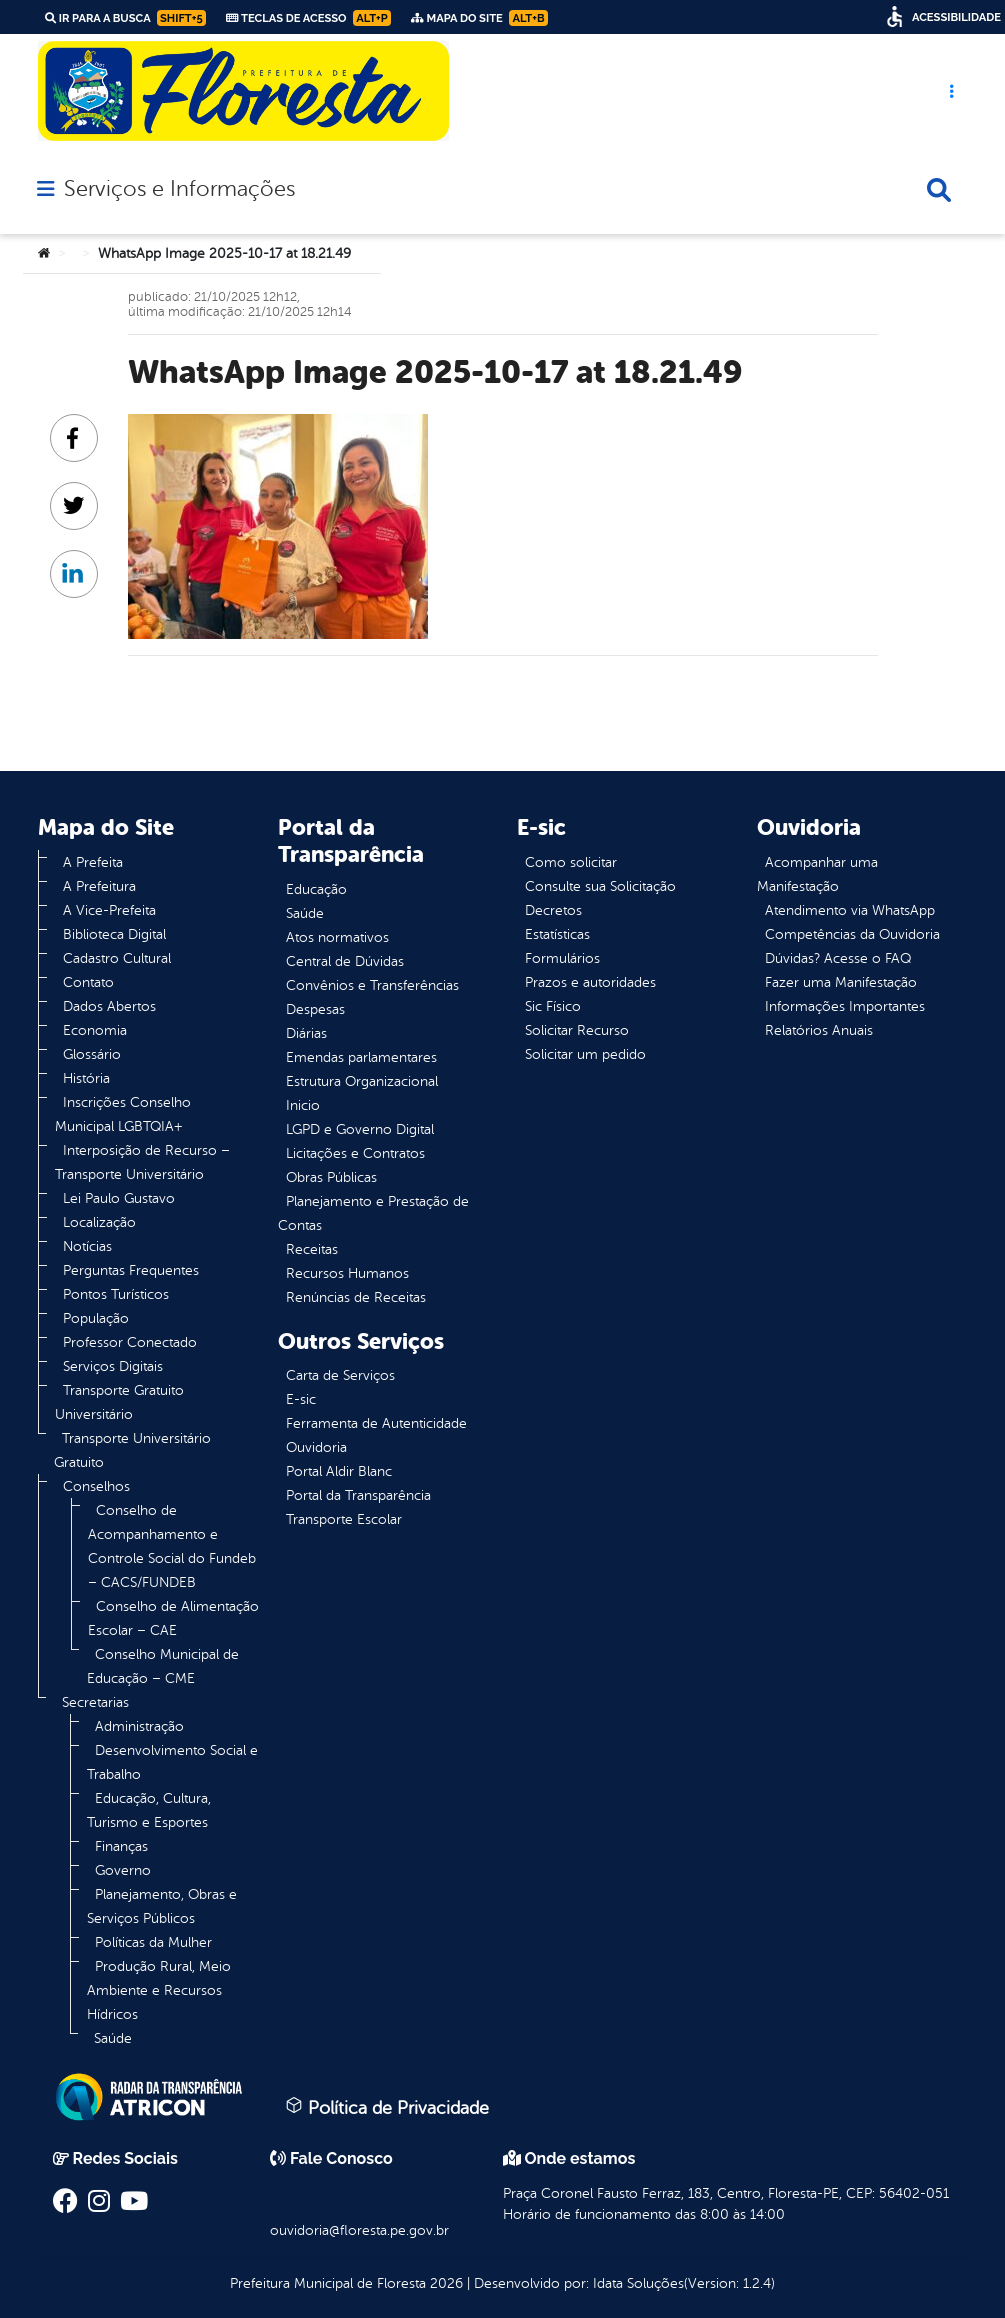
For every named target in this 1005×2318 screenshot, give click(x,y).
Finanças (121, 1846)
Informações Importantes (845, 1006)
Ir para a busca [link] (125, 18)
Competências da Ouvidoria (852, 934)
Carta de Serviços (340, 1375)
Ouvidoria (316, 1447)
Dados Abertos (109, 1006)
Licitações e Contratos (355, 1153)
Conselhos (96, 1486)
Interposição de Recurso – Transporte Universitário (142, 1162)
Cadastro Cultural (117, 958)
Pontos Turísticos (116, 1294)
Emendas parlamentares (361, 1057)
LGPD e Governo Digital (360, 1129)
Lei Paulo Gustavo (119, 1198)
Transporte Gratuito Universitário (119, 1402)
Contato (88, 982)
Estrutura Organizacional (362, 1081)
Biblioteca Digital (114, 934)
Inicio (303, 1105)
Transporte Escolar (344, 1519)
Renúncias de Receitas (356, 1297)
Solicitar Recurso (577, 1030)
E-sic (301, 1399)
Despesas (315, 1009)
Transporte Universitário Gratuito (132, 1450)
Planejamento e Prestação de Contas (373, 1213)
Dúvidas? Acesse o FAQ (838, 958)
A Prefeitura (99, 886)
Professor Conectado (130, 1342)
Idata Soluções (638, 2283)
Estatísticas (557, 934)
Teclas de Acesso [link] (308, 18)
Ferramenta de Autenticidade (376, 1423)
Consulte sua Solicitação (600, 886)
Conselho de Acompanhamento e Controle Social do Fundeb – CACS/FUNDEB (172, 1546)
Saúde (113, 2038)
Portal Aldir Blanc (339, 1471)
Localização (99, 1222)
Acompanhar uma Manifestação (817, 874)
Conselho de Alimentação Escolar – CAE (173, 1618)
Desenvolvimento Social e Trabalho (172, 1762)
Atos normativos (337, 937)
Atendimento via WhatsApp (850, 910)
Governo (123, 1870)
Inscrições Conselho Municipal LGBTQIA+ (123, 1114)
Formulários (562, 958)
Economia (95, 1030)
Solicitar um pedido (585, 1054)
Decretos (553, 910)
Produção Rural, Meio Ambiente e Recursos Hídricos (159, 1990)
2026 (444, 2283)
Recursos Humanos (347, 1273)
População (96, 1318)
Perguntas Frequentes (131, 1270)
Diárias (306, 1033)
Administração (139, 1726)
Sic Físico (553, 1006)
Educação (316, 889)
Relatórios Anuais (819, 1030)
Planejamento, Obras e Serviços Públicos (162, 1906)
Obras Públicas (331, 1177)
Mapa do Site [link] (479, 18)
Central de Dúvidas (345, 961)
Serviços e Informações (179, 189)
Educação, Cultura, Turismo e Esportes (149, 1810)
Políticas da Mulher (153, 1942)
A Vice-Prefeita (109, 910)
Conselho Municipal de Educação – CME (163, 1666)
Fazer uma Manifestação (841, 982)
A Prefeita (93, 862)
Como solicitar (571, 862)
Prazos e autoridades (590, 982)
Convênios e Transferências (372, 985)
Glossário (92, 1054)
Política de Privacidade (387, 2107)
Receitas (312, 1249)
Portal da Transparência (358, 1495)
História (86, 1078)
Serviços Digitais (113, 1366)
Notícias (87, 1246)
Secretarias (95, 1702)
